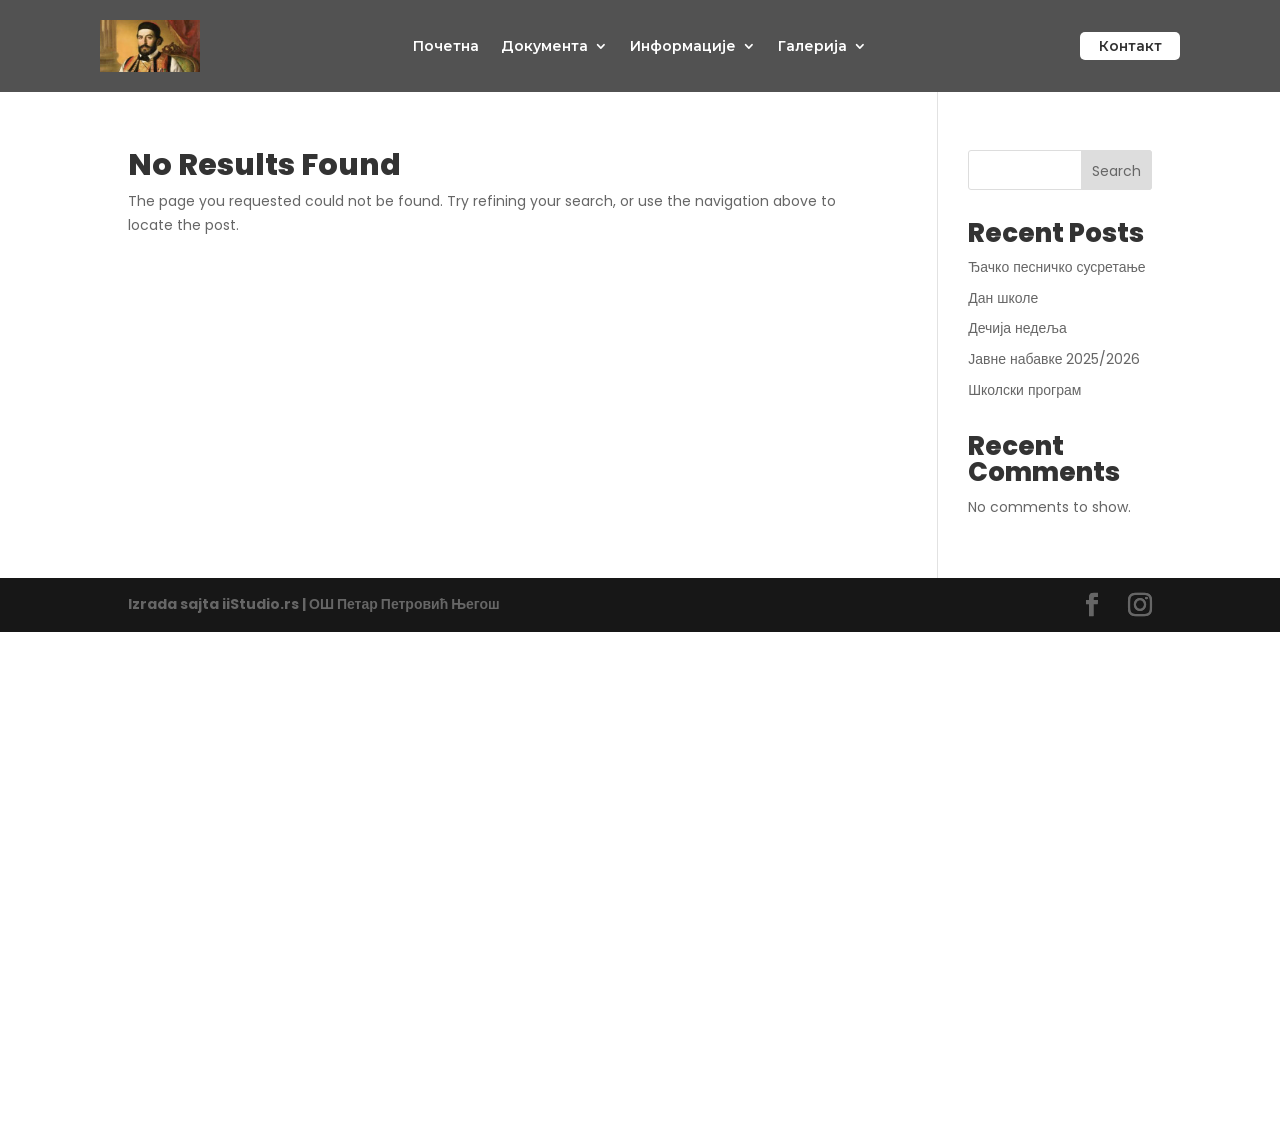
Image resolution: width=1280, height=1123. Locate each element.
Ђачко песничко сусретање (1058, 267)
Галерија (812, 47)
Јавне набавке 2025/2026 (1054, 359)
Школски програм (1024, 390)
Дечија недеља (1017, 328)
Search (1116, 171)
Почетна (446, 47)
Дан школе (1003, 298)
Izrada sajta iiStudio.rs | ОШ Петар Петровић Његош (314, 604)
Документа (544, 47)
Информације (683, 47)
